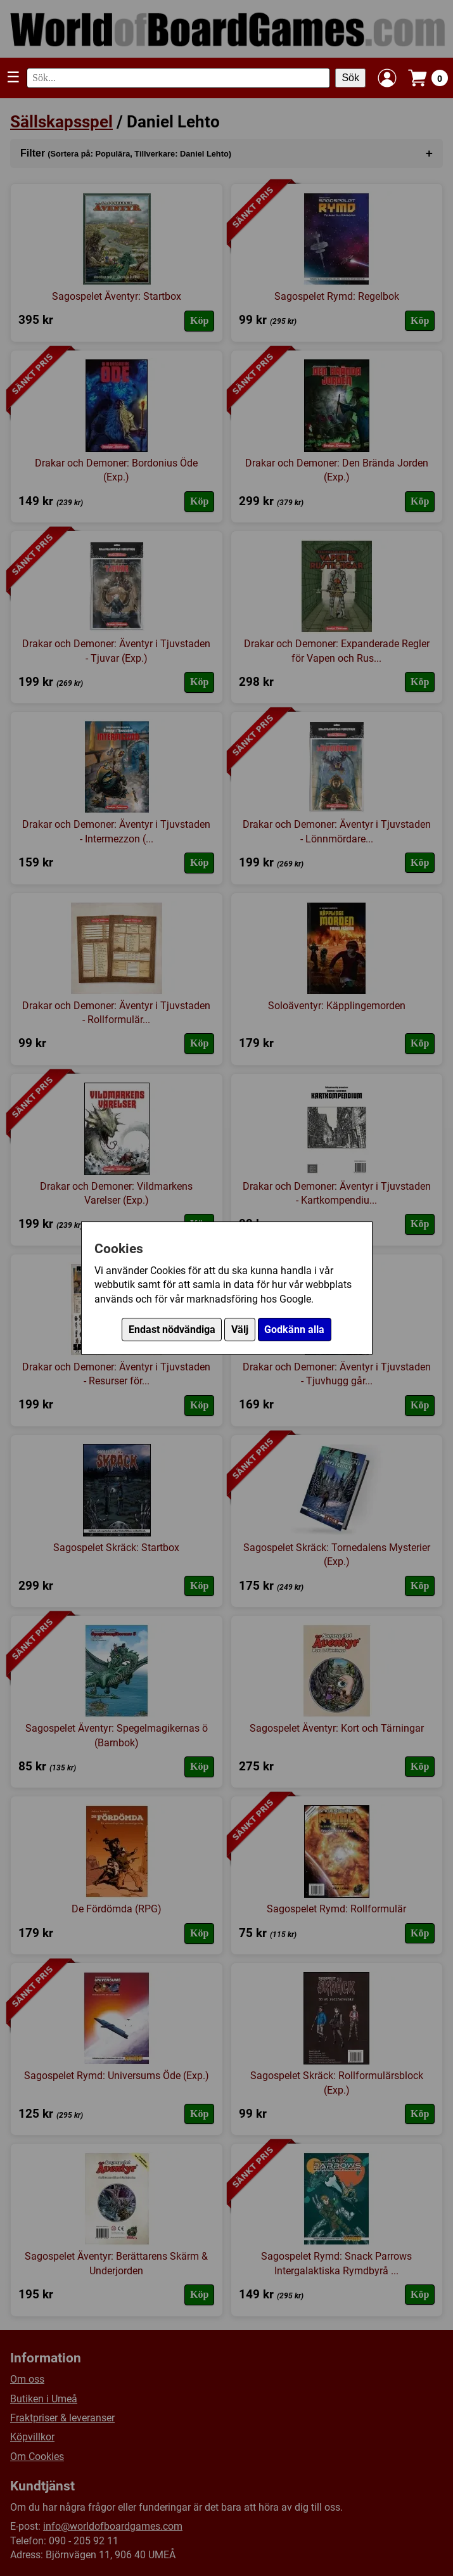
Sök (350, 77)
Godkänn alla (294, 1329)
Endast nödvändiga (172, 1329)
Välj (239, 1329)
